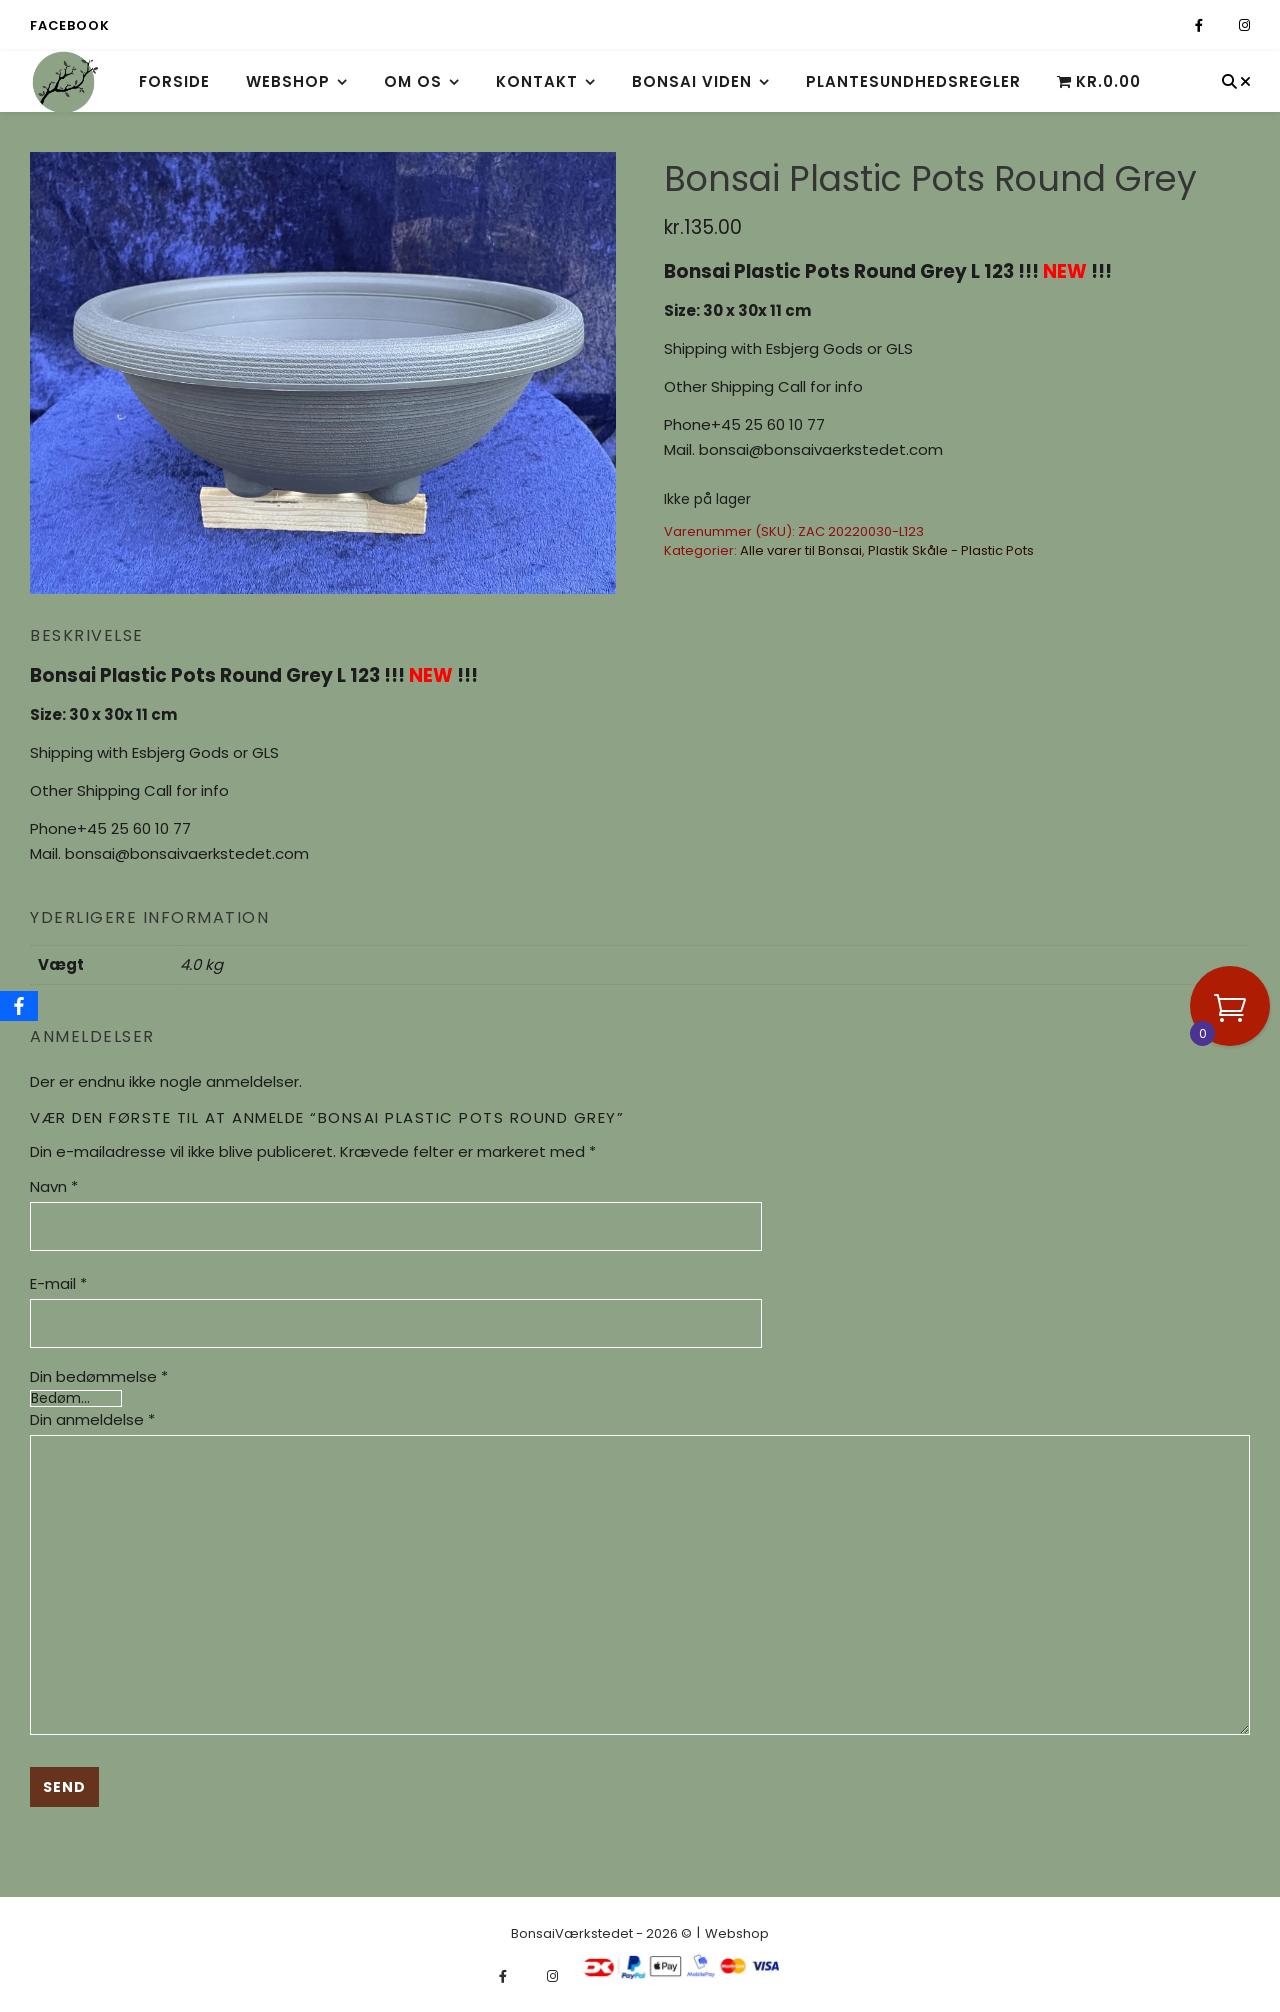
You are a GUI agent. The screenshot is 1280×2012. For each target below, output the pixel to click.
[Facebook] (19, 1006)
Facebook (69, 25)
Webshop (288, 81)
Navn (54, 1186)
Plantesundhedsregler (913, 81)
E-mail (58, 1283)
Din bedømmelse (99, 1376)
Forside (174, 81)
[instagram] (1244, 25)
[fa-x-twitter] (1222, 25)
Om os (413, 81)
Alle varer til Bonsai (801, 550)
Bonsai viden (692, 81)
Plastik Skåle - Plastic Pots (951, 550)
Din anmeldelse (92, 1419)
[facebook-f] (1200, 25)
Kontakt (537, 81)
